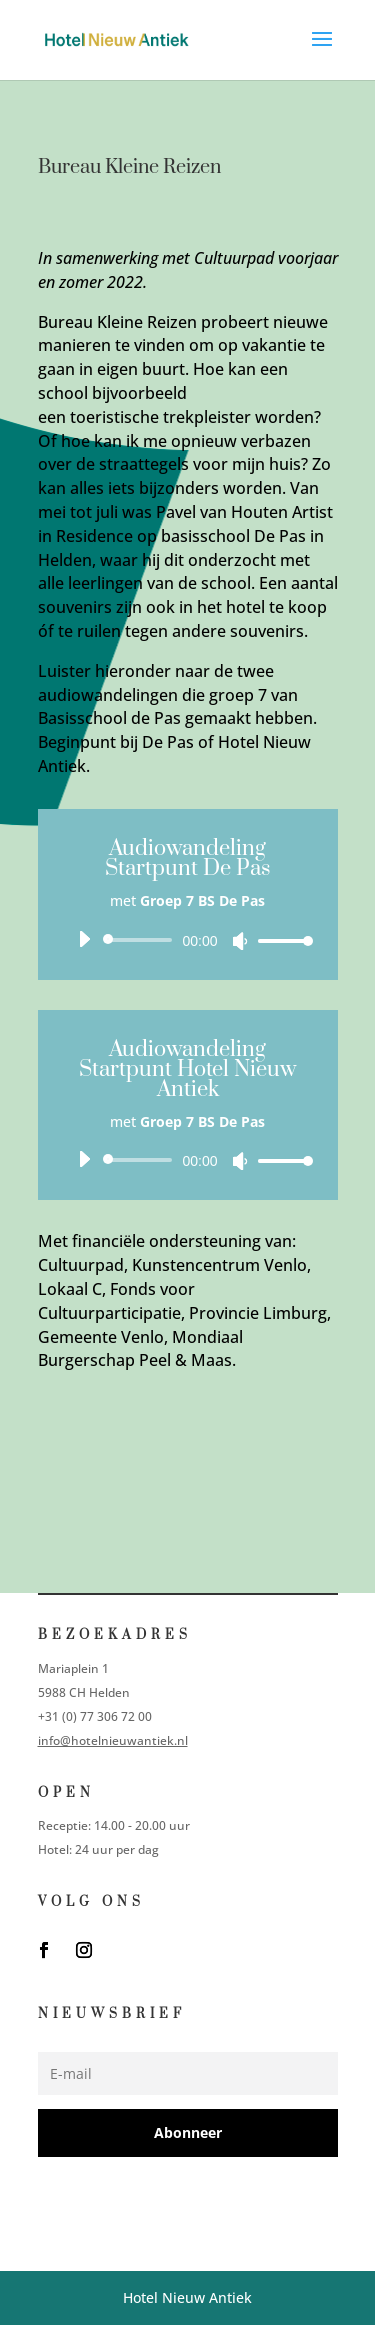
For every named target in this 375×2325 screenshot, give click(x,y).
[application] (188, 940)
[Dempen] (240, 941)
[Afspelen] (84, 939)
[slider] (141, 940)
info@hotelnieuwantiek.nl (113, 1740)
